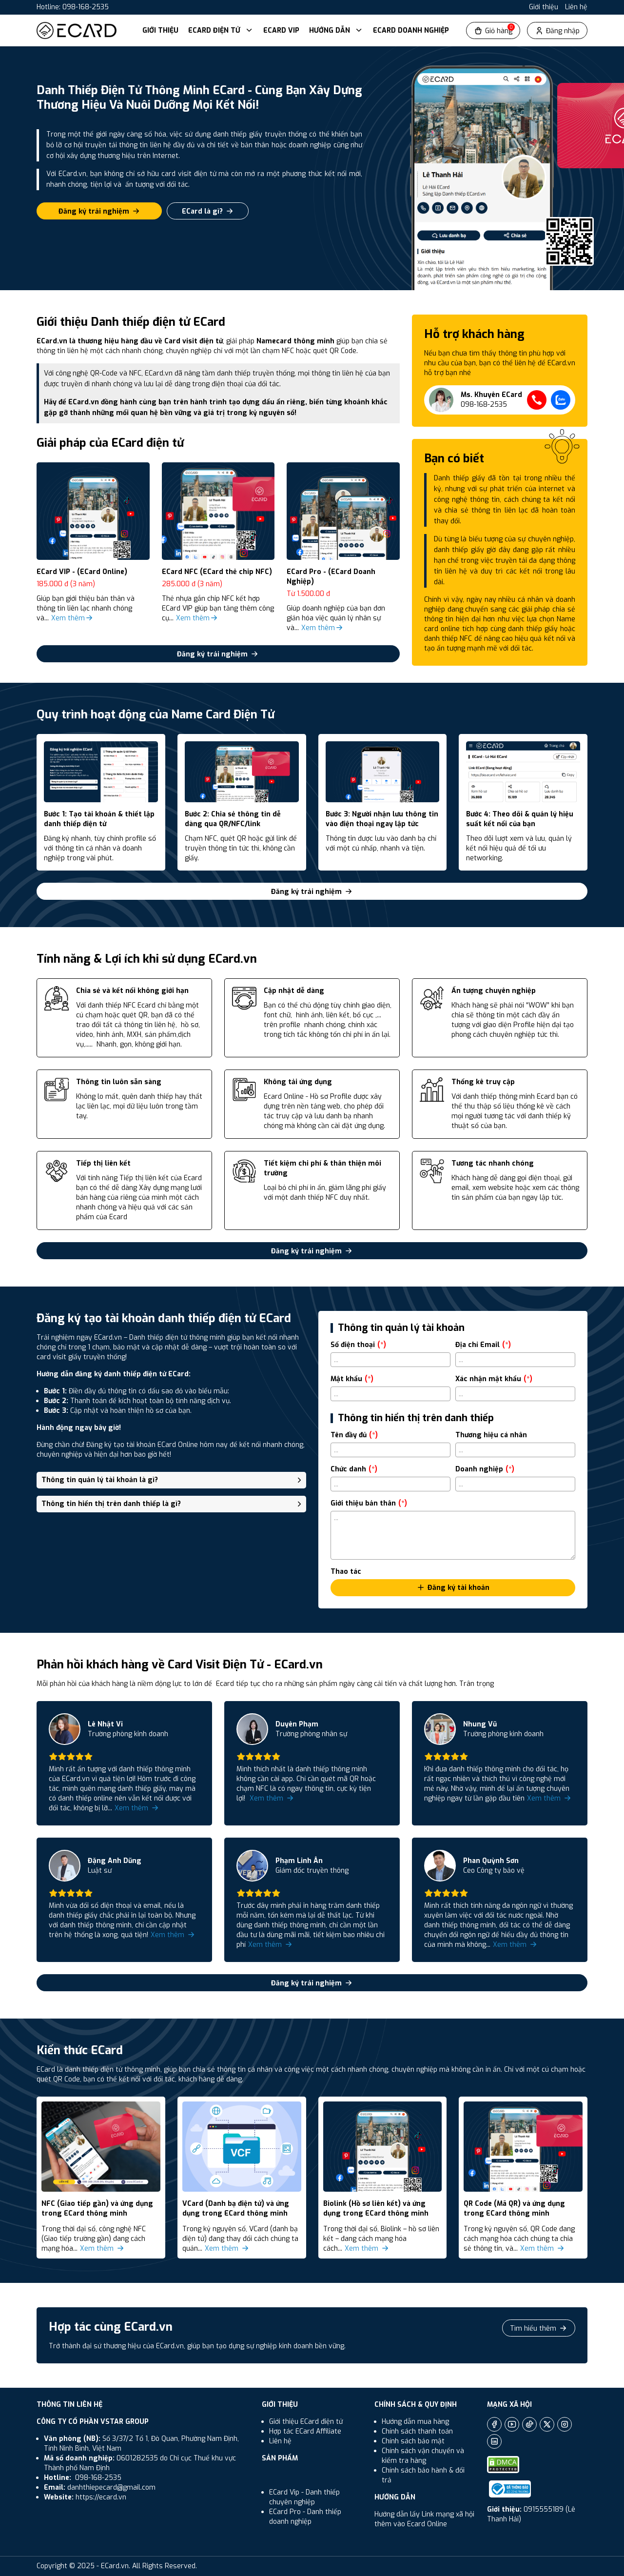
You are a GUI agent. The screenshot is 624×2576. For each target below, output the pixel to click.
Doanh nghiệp (484, 1469)
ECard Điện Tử (221, 30)
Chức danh (354, 1469)
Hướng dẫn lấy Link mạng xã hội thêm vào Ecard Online (424, 2519)
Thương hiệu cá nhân (491, 1435)
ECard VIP (281, 30)
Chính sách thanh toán (417, 2431)
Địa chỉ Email (483, 1344)
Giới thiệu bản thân (369, 1503)
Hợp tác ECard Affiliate (305, 2431)
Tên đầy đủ (354, 1435)
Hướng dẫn (336, 30)
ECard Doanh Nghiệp (411, 30)
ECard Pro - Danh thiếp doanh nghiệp (305, 2516)
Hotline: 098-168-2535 (73, 7)
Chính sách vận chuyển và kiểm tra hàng (423, 2455)
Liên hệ (576, 7)
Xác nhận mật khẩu (493, 1379)
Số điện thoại (358, 1344)
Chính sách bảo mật (413, 2441)
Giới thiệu (543, 7)
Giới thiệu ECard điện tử (306, 2421)
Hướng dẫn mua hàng (415, 2421)
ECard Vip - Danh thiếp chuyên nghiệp (304, 2497)
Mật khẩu (352, 1379)
